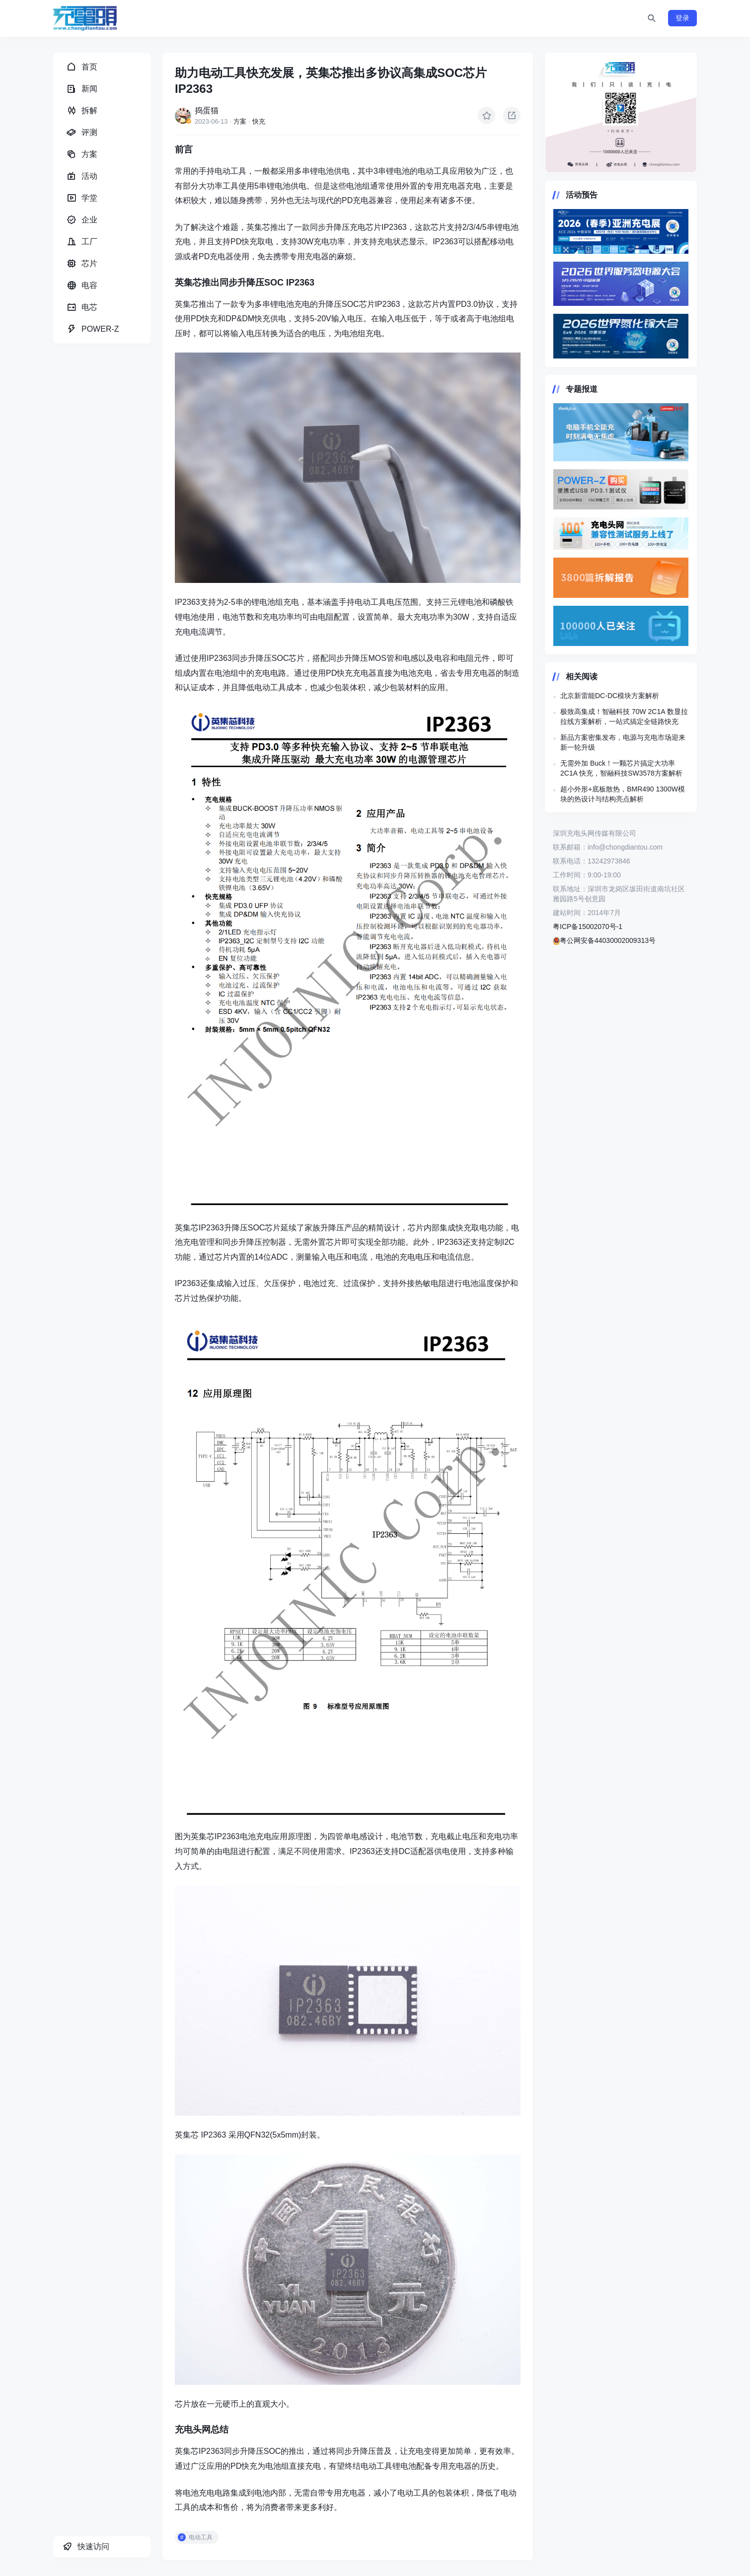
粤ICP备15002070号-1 (587, 926)
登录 (682, 18)
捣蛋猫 (207, 110)
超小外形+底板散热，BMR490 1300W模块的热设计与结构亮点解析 (622, 794)
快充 (258, 121)
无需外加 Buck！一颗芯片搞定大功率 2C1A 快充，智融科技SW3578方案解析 (621, 768)
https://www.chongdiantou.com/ (620, 112)
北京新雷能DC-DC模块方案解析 (609, 696)
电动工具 (201, 2537)
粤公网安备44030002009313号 (604, 940)
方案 (239, 121)
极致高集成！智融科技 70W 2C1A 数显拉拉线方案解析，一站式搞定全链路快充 (624, 716)
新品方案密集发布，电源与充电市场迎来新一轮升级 (622, 742)
